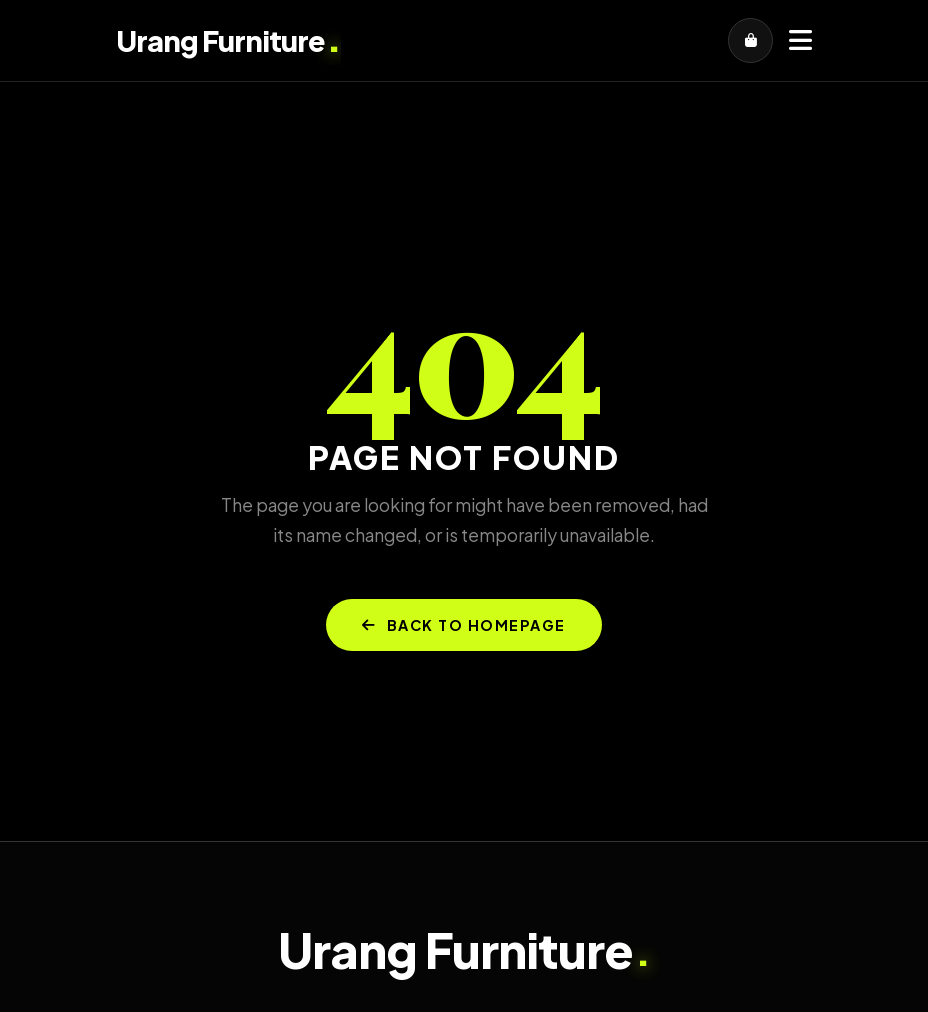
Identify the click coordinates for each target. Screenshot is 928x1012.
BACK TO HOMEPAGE (464, 625)
